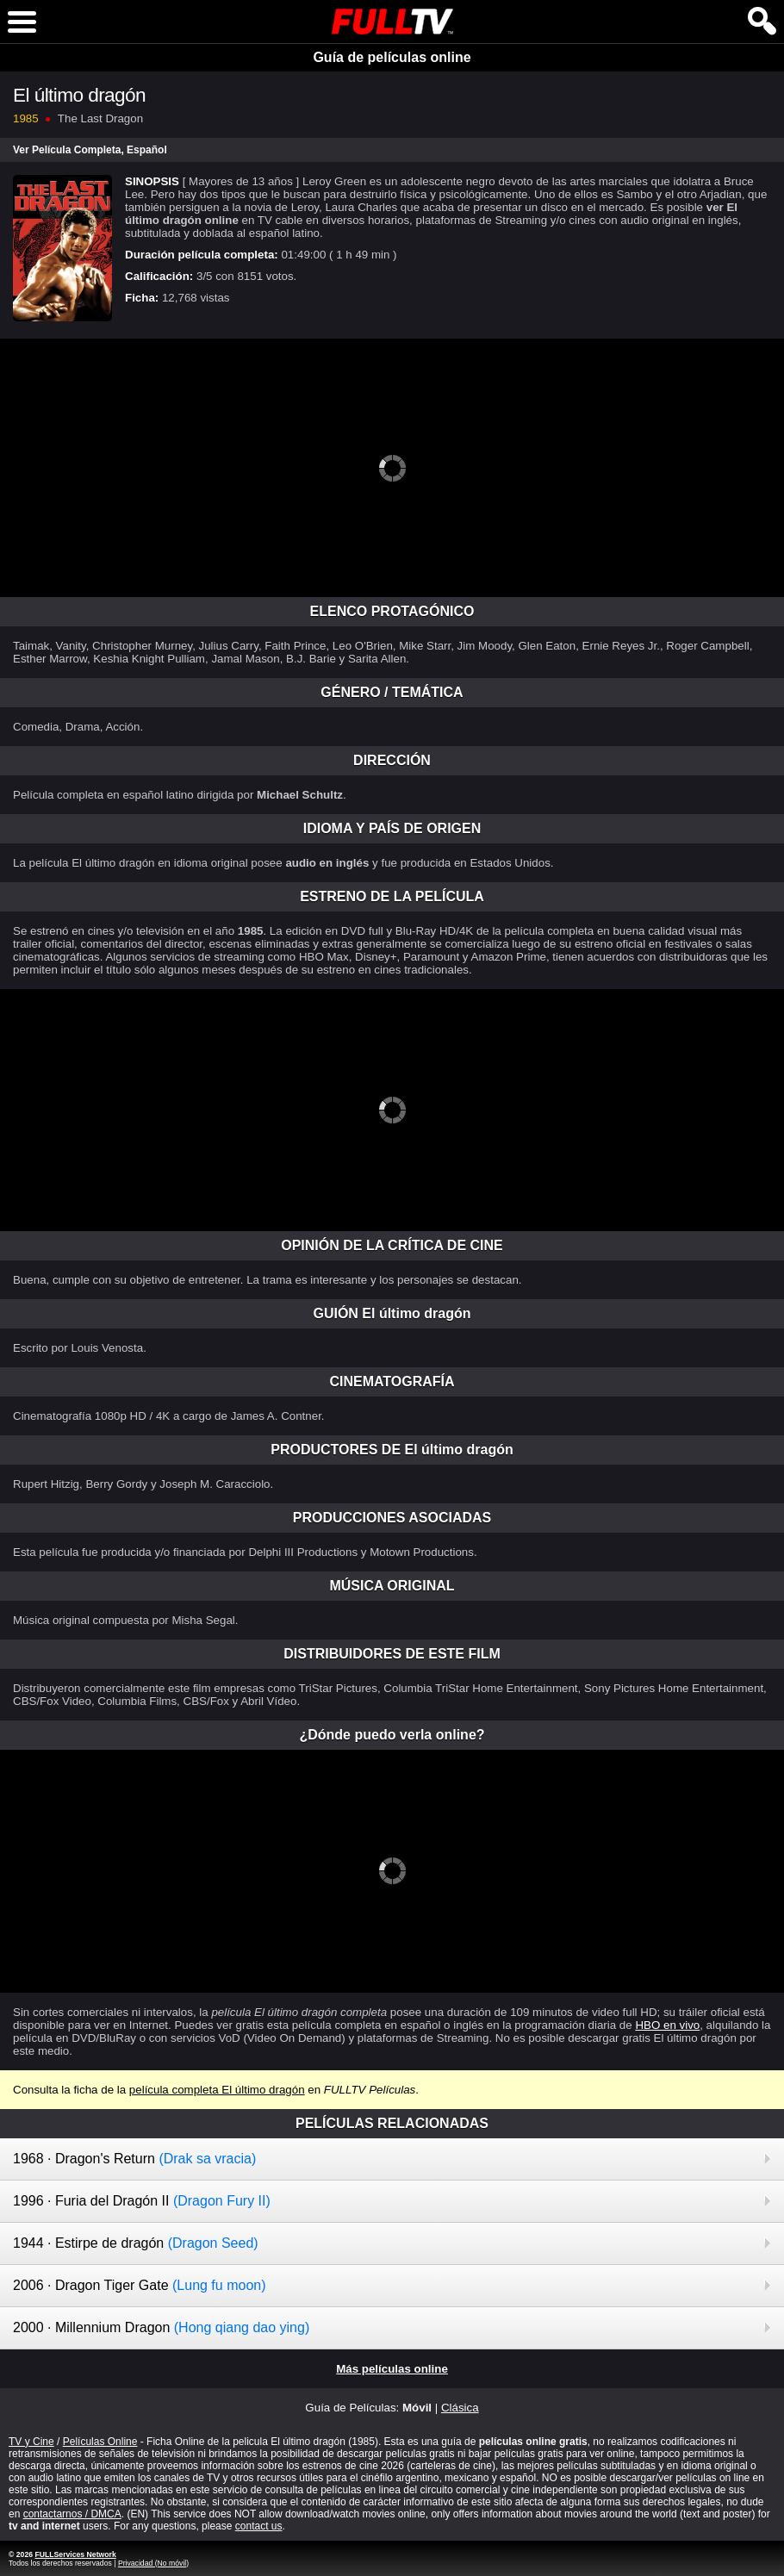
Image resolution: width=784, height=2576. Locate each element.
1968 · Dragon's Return (134, 2158)
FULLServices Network (74, 2554)
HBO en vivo (667, 2025)
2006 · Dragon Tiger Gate (139, 2285)
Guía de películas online (391, 57)
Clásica (460, 2407)
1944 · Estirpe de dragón (135, 2243)
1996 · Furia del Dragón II (142, 2200)
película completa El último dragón (217, 2089)
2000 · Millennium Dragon (161, 2327)
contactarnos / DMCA (72, 2514)
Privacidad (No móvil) (153, 2563)
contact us (259, 2526)
